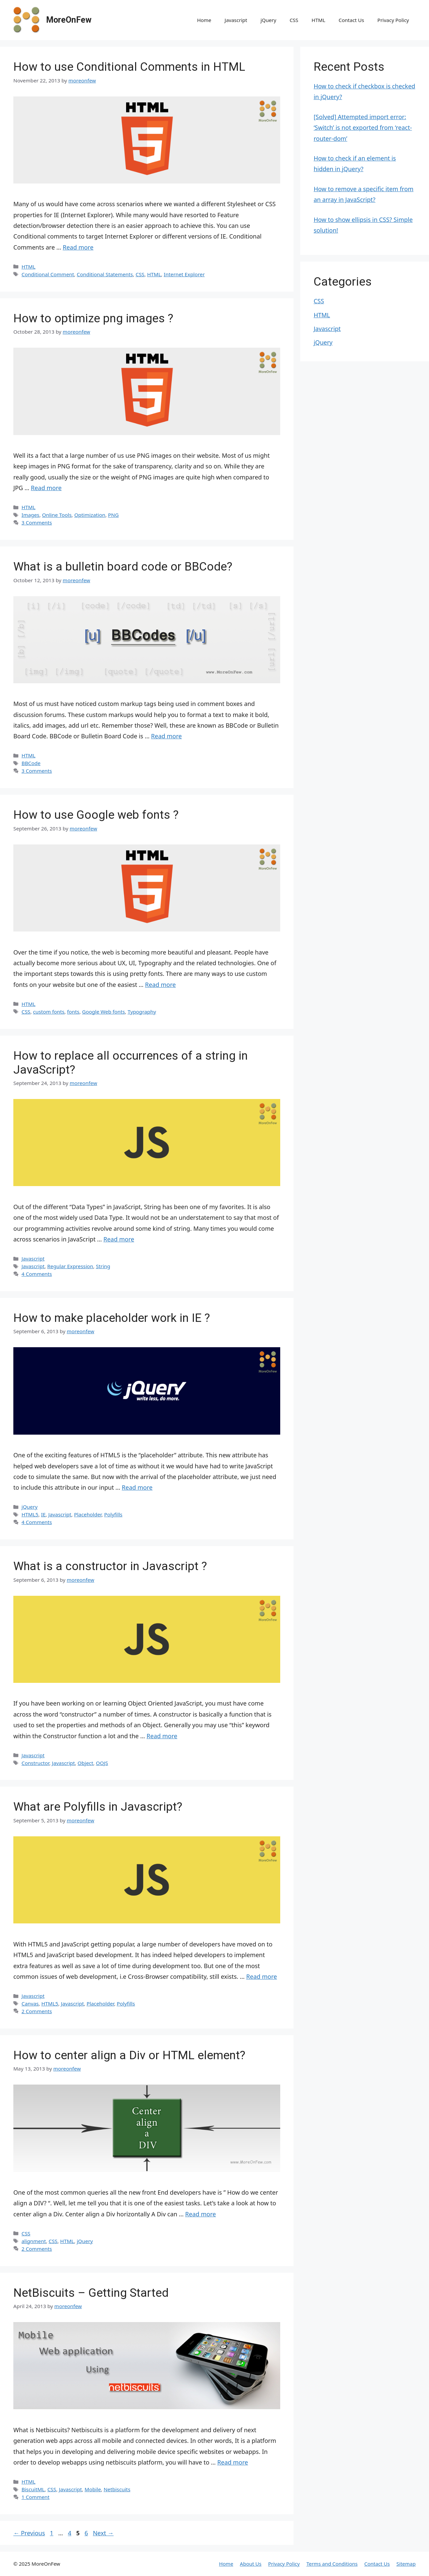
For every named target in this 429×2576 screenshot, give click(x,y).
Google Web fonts (103, 1011)
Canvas (29, 2003)
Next (103, 2533)
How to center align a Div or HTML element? (129, 2055)
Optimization (89, 514)
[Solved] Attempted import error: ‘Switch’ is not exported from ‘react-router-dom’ (363, 127)
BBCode (30, 763)
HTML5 (29, 1514)
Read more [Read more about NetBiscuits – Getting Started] (232, 2462)
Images (30, 514)
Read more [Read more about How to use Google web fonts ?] (160, 985)
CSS (294, 20)
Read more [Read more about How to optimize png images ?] (46, 488)
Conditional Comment (47, 274)
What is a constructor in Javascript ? (110, 1566)
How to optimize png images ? (93, 318)
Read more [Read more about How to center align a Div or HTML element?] (200, 2214)
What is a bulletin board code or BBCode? (122, 567)
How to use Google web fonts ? (95, 815)
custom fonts (48, 1011)
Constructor (35, 1763)
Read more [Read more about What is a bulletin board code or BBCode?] (166, 736)
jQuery (268, 20)
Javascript (236, 20)
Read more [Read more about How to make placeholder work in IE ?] (137, 1487)
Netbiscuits (117, 2489)
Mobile (93, 2489)
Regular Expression (70, 1266)
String (103, 1266)
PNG (113, 514)
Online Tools (57, 514)
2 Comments (36, 2011)
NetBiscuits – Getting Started (90, 2293)
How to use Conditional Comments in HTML (129, 67)
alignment (33, 2241)
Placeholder (87, 1514)
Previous (29, 2533)
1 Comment (35, 2497)
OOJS (102, 1763)
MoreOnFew (68, 20)
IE (43, 1514)
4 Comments (36, 1273)
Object (85, 1763)
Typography (141, 1011)
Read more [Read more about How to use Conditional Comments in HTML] (78, 247)
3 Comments (36, 522)
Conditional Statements (105, 274)
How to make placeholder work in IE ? (111, 1318)
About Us (251, 2563)
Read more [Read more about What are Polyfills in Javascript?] (261, 1976)
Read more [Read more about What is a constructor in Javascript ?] (161, 1736)
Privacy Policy (393, 20)
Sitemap (406, 2563)
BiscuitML (32, 2489)
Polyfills (113, 1514)
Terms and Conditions (332, 2563)
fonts (73, 1011)
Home (204, 20)
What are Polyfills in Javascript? (97, 1807)
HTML (318, 20)
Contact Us (351, 20)
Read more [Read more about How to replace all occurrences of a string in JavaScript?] (118, 1239)
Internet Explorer (184, 274)
